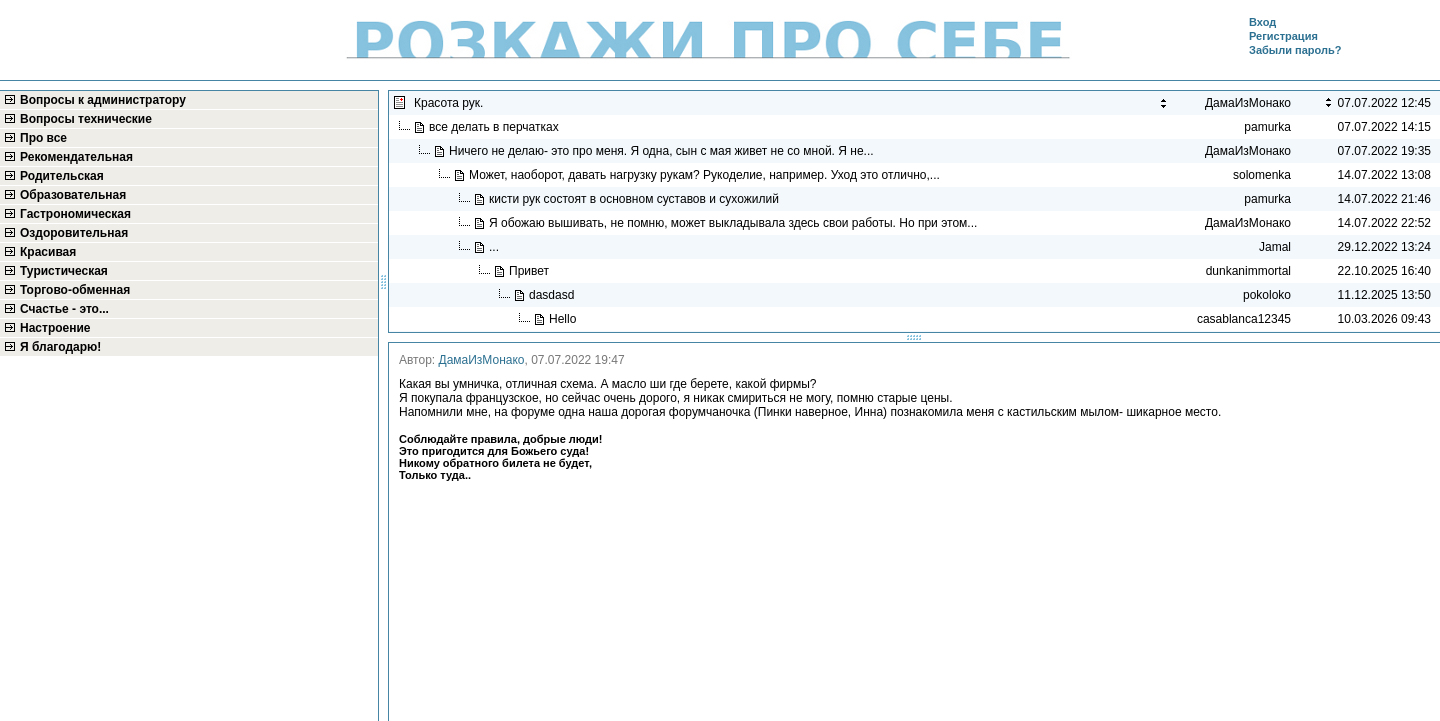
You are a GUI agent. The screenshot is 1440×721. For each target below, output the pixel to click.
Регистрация (1283, 36)
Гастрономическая (75, 214)
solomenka (1262, 175)
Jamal (1275, 247)
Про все (43, 138)
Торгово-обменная (75, 290)
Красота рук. (450, 103)
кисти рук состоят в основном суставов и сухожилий (635, 199)
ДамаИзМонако (482, 360)
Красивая (48, 252)
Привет (532, 271)
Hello (564, 319)
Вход (1262, 22)
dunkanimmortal (1248, 271)
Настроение (55, 328)
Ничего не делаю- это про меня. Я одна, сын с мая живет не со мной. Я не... (663, 151)
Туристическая (64, 271)
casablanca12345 (1244, 319)
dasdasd (553, 295)
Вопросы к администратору (103, 100)
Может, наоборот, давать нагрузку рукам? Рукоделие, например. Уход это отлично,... (706, 175)
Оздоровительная (74, 233)
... (495, 247)
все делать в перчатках (495, 127)
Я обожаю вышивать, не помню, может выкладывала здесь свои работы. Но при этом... (735, 223)
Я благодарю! (60, 347)
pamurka (1267, 127)
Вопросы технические (86, 119)
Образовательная (73, 195)
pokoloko (1267, 295)
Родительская (62, 176)
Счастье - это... (64, 309)
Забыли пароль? (1295, 50)
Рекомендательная (76, 157)
